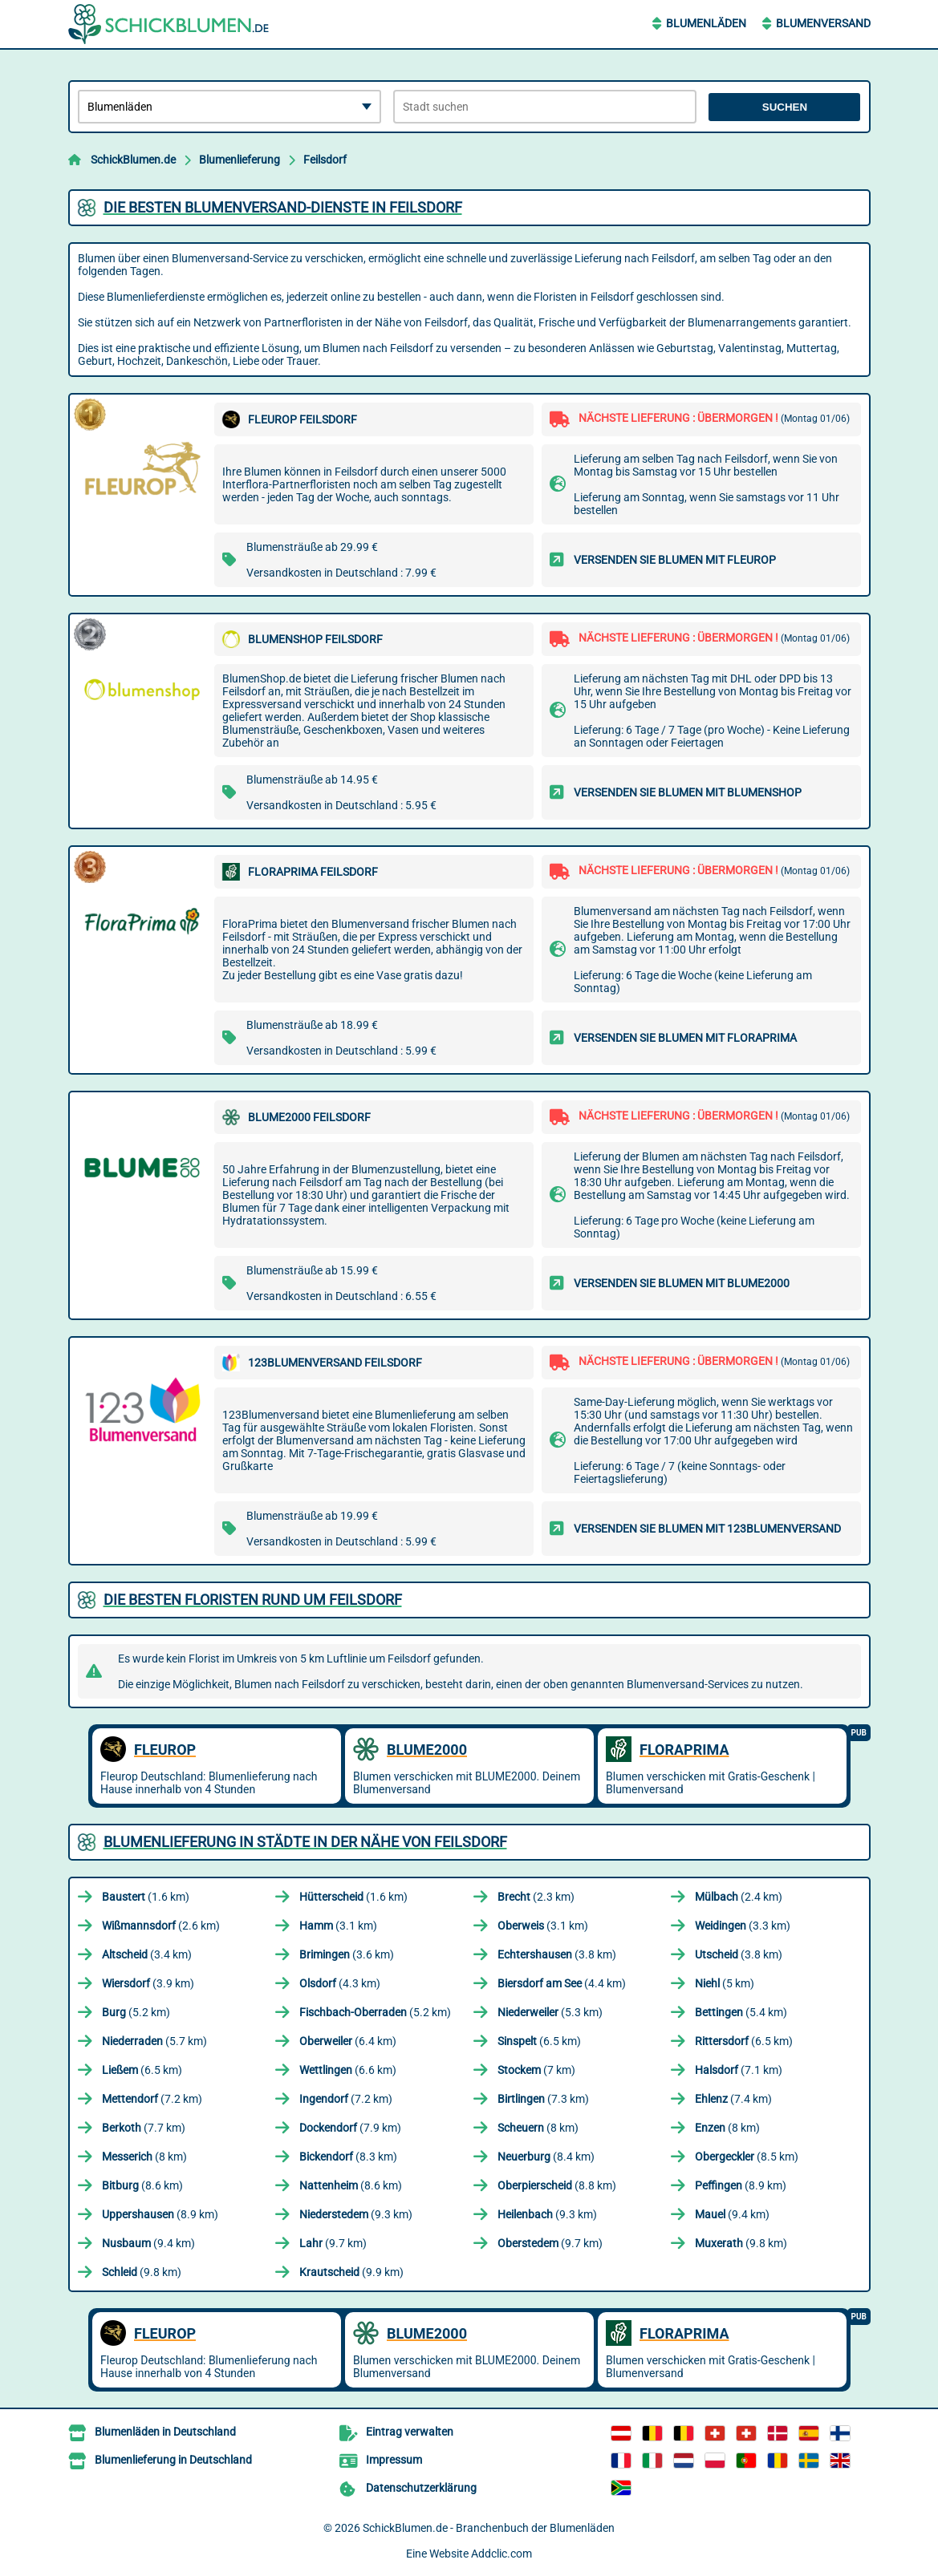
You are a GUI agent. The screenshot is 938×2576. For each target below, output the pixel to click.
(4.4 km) (561, 1983)
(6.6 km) (347, 2070)
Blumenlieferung (239, 159)
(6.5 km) (539, 2041)
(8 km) (538, 2127)
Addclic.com (501, 2553)
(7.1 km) (738, 2070)
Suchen (784, 107)
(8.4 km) (546, 2156)
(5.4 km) (741, 2012)
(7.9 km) (350, 2127)
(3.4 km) (147, 1954)
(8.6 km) (142, 2185)
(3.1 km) (338, 1925)
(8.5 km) (746, 2156)
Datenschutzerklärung (421, 2487)
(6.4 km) (347, 2041)
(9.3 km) (355, 2214)
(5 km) (724, 1983)
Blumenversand (823, 23)
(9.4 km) (732, 2214)
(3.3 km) (742, 1925)
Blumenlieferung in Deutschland (173, 2459)
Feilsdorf (325, 159)
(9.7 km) (333, 2243)
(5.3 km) (550, 2012)
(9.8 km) (741, 2243)
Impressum (394, 2459)
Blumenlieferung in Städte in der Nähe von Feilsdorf (305, 1841)
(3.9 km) (148, 1983)
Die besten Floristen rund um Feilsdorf (253, 1599)
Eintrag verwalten (409, 2431)
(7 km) (536, 2070)
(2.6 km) (161, 1925)
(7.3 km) (543, 2098)
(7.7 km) (143, 2127)
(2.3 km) (536, 1896)
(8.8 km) (556, 2185)
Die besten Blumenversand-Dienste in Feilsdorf (283, 207)
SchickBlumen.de (133, 159)
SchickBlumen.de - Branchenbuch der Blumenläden (489, 2527)
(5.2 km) (136, 2012)
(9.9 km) (351, 2272)
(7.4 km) (733, 2098)
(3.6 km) (346, 1954)
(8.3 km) (348, 2156)
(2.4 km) (738, 1896)
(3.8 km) (556, 1954)
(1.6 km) (145, 1896)
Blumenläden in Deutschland (165, 2431)
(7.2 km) (152, 2098)
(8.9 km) (740, 2185)
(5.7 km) (154, 2041)
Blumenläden (706, 23)
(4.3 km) (339, 1983)
